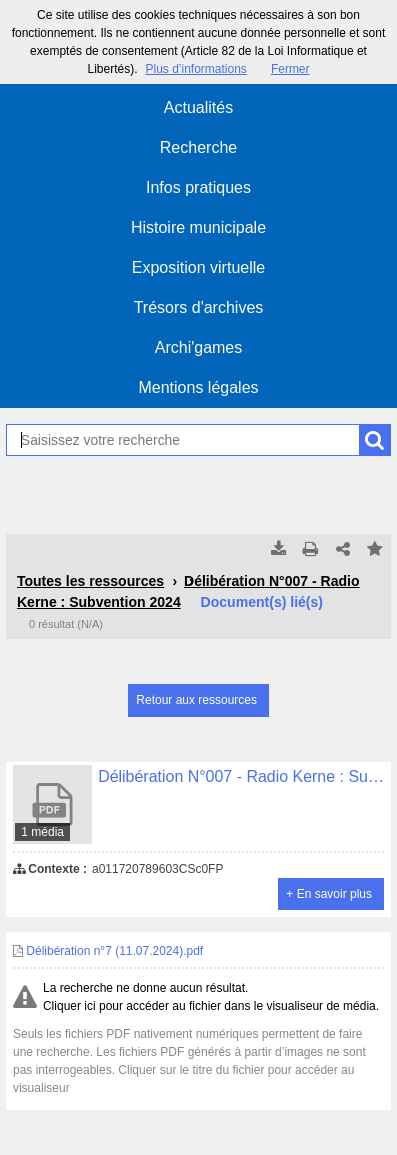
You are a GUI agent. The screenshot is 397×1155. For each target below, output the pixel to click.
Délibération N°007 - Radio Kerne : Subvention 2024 (188, 591)
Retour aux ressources (196, 700)
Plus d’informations (195, 69)
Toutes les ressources (90, 581)
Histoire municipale (198, 227)
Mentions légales (198, 387)
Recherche (198, 147)
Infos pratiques (198, 187)
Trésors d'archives (199, 307)
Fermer (290, 69)
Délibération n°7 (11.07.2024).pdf (108, 951)
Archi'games (199, 347)
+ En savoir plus (329, 894)
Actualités (198, 107)
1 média (42, 832)
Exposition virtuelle (198, 267)
